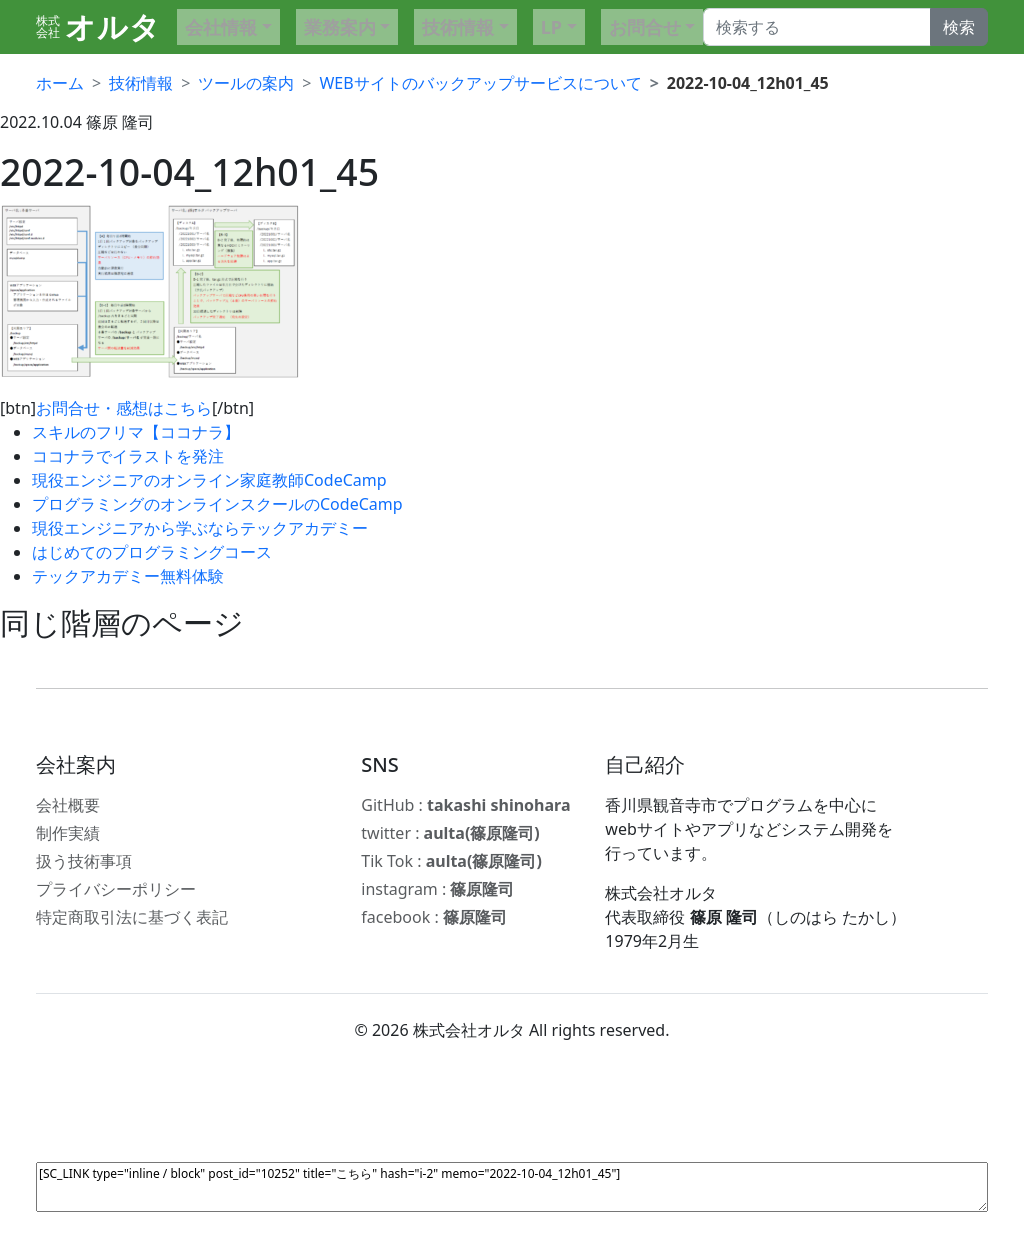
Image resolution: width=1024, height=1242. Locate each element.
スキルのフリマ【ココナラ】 (136, 432)
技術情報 (458, 27)
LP (551, 27)
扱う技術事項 (84, 861)
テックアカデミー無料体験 (128, 576)
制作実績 (68, 833)
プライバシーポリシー (116, 889)
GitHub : (465, 805)
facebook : (434, 917)
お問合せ (645, 27)
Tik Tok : (451, 861)
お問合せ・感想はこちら (124, 408)
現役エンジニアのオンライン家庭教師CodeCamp (209, 480)
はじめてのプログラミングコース (152, 552)
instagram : (437, 889)
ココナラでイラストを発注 (128, 456)
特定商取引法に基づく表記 (132, 917)
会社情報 (221, 27)
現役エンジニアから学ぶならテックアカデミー (200, 528)
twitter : (450, 833)
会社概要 (68, 805)
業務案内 (340, 27)
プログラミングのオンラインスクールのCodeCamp (217, 504)
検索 (959, 27)
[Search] (817, 27)
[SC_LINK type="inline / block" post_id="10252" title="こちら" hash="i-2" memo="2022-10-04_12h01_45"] (512, 1187)
